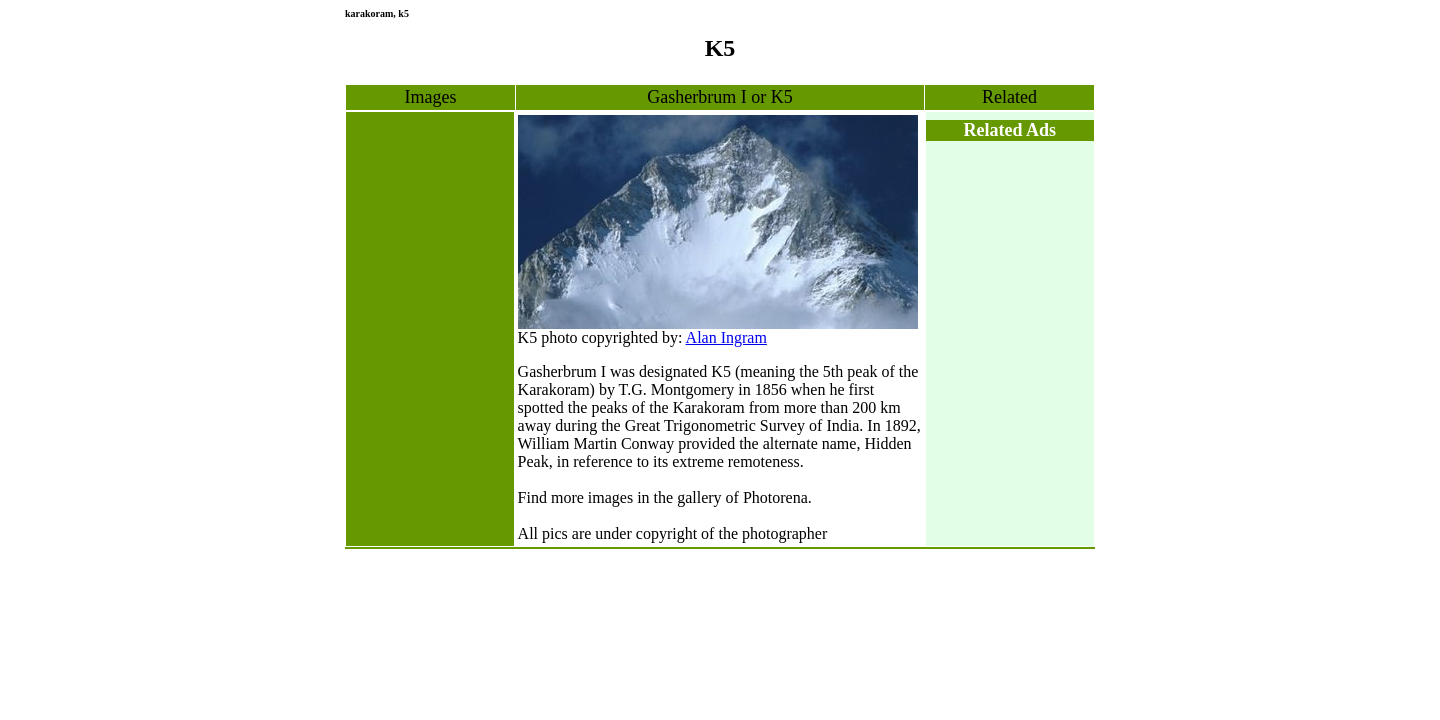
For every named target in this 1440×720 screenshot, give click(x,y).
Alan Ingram (726, 337)
